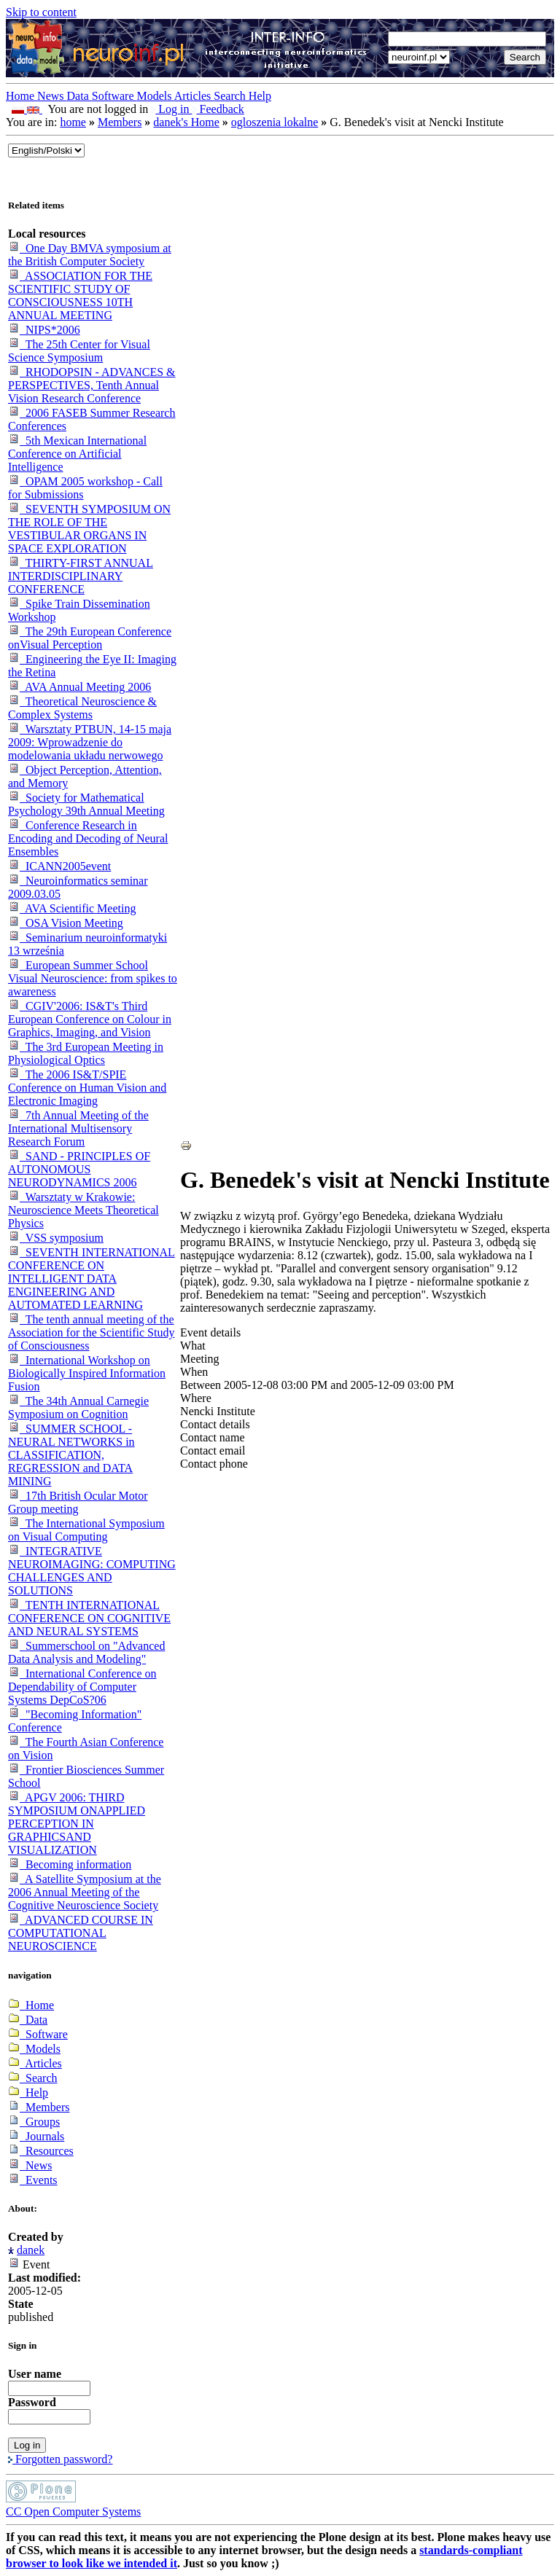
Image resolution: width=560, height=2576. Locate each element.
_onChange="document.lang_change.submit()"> (46, 150)
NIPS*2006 (44, 330)
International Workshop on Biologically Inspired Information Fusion (87, 1373)
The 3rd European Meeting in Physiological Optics (85, 1053)
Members (119, 122)
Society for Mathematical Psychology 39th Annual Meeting (86, 804)
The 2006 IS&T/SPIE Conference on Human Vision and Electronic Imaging (87, 1087)
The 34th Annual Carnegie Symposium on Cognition (78, 1407)
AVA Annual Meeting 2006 (79, 687)
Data (79, 96)
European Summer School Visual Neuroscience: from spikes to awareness (92, 978)
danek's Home (186, 122)
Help (260, 96)
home (73, 122)
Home (21, 96)
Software (114, 96)
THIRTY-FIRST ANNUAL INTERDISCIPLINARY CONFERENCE (80, 576)
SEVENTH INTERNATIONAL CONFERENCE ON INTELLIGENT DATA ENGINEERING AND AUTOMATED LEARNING (91, 1278)
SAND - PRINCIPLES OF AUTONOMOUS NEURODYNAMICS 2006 (79, 1169)
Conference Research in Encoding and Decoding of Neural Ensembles (88, 838)
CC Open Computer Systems (73, 2511)
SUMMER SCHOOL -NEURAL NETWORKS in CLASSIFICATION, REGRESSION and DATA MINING (71, 1454)
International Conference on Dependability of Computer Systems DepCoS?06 (82, 1686)
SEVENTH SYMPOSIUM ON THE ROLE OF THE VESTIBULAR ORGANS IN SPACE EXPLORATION (89, 529)
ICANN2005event (59, 866)
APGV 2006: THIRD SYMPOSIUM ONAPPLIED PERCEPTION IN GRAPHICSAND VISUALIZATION (76, 1823)
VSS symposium (56, 1238)
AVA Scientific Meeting (72, 908)
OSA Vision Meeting (65, 923)
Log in (171, 109)
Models (155, 96)
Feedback (218, 109)
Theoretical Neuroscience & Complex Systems (82, 708)
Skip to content (41, 12)
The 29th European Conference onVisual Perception (89, 638)
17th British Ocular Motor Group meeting (78, 1502)
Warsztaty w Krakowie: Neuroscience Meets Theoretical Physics (83, 1210)
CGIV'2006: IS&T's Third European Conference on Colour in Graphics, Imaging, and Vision (89, 1019)
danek (30, 2250)
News (51, 96)
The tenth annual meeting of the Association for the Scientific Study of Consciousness (91, 1332)
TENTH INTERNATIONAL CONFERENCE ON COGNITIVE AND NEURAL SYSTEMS (89, 1618)
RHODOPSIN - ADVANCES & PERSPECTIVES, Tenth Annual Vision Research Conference (92, 385)
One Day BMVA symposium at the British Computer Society (89, 254)
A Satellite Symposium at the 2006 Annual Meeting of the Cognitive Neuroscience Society (84, 1892)
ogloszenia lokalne (275, 122)
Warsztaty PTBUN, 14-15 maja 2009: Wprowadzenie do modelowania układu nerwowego (89, 742)
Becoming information (69, 1864)
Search (231, 96)
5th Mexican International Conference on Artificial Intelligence (77, 453)
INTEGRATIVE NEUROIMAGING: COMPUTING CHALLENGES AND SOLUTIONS (92, 1571)
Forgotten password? (60, 2459)
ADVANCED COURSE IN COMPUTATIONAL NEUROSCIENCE (80, 1933)
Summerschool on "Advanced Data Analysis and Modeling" (86, 1652)
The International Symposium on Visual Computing (86, 1530)
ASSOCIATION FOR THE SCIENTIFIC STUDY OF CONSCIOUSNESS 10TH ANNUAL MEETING (80, 295)
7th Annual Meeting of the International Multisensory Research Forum (78, 1128)
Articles (194, 96)
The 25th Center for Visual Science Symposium (79, 351)
